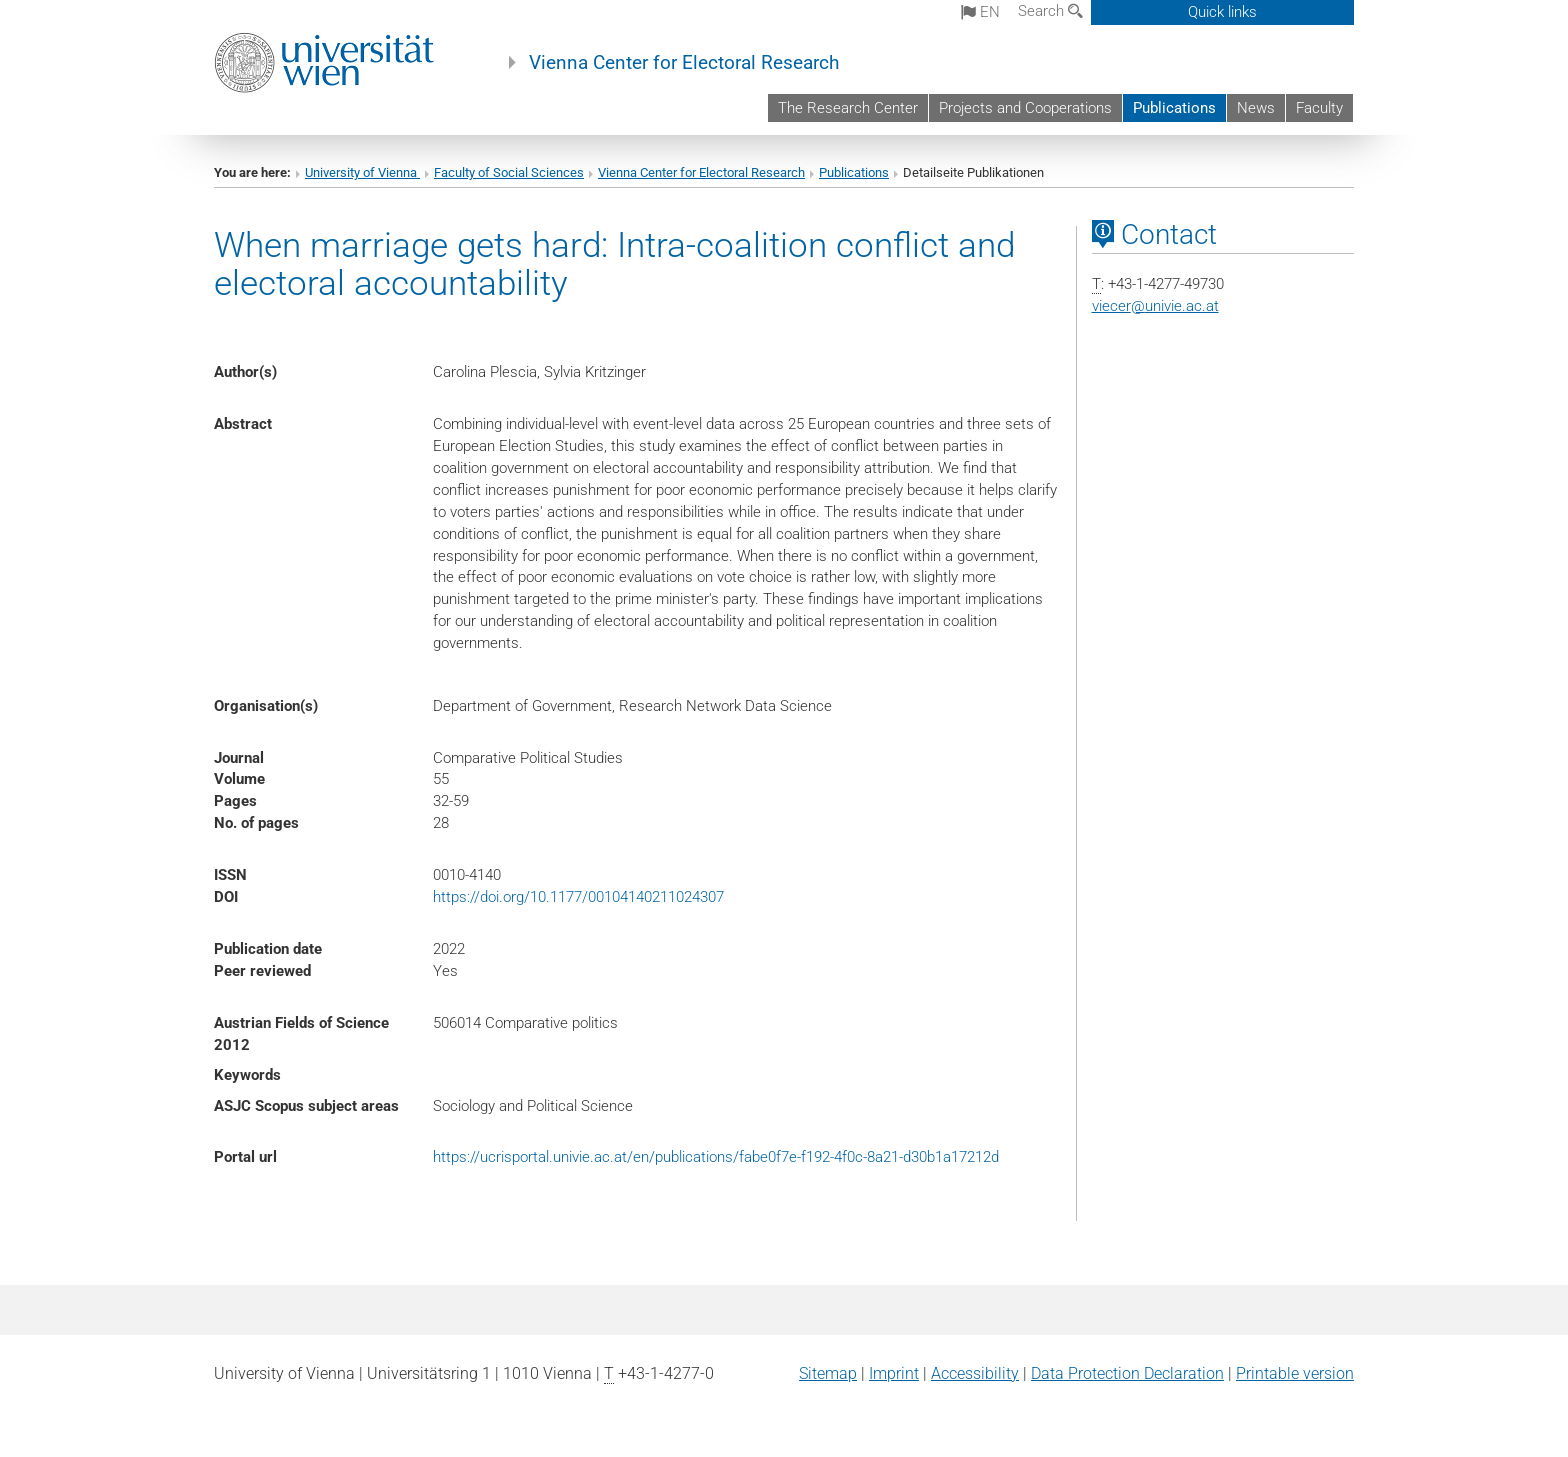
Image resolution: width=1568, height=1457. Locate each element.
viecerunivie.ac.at (1155, 306)
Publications (1174, 108)
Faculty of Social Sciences (509, 172)
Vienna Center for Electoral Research (684, 63)
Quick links (1222, 12)
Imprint (894, 1373)
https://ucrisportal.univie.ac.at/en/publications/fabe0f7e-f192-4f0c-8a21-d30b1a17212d (716, 1157)
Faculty (1319, 108)
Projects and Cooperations (1025, 108)
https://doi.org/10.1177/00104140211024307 (578, 897)
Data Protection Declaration (1127, 1373)
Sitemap (828, 1373)
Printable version (1295, 1373)
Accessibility (975, 1373)
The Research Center (848, 108)
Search (1050, 11)
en (980, 12)
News (1256, 108)
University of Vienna (362, 172)
